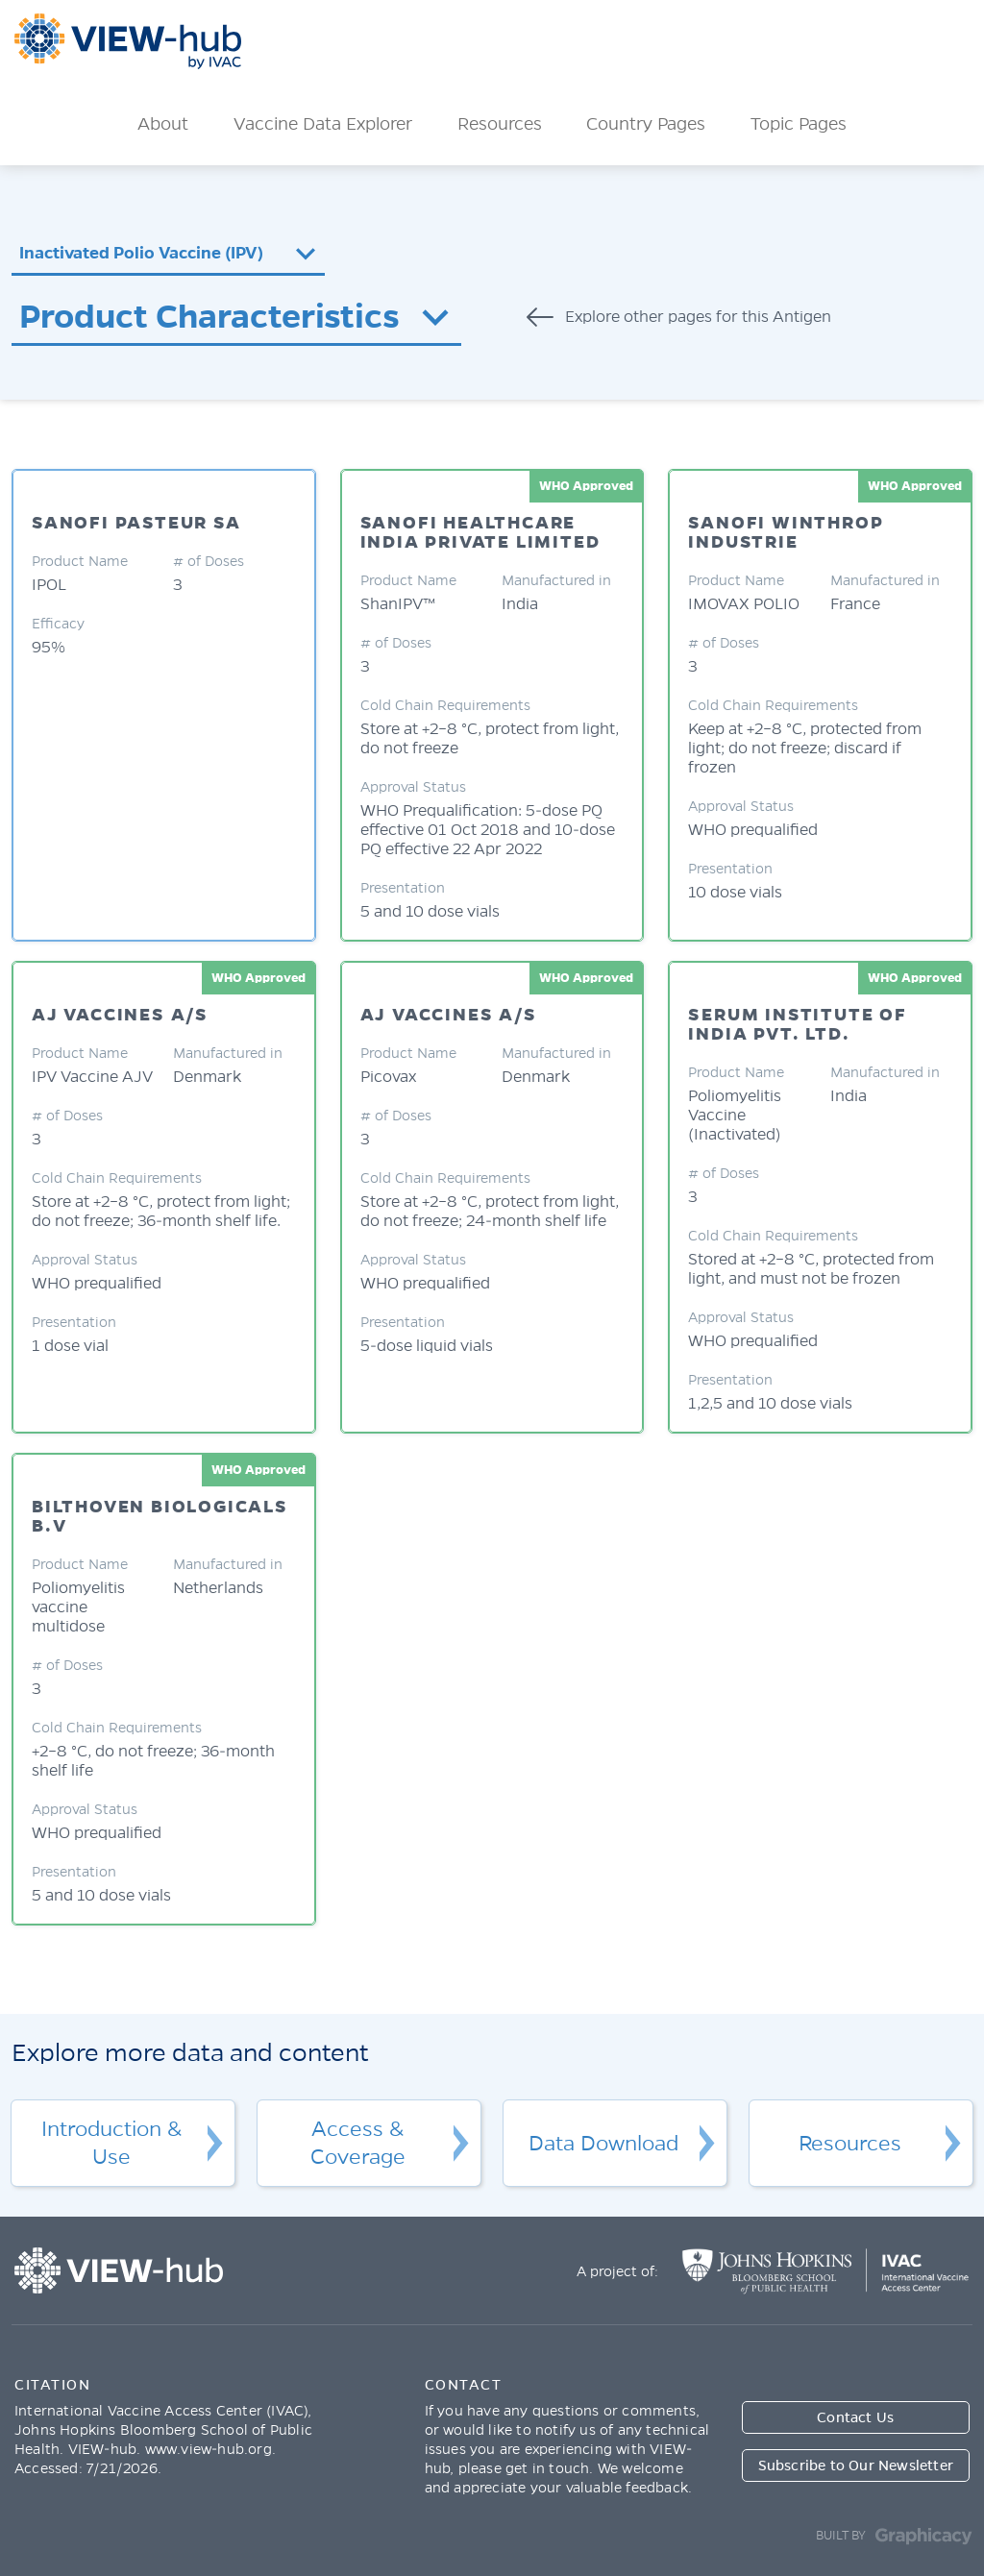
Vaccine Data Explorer (323, 124)
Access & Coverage (358, 2143)
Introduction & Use (111, 2143)
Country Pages (645, 124)
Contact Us (855, 2417)
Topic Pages (798, 124)
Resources (499, 124)
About (162, 124)
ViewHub (127, 41)
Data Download (603, 2143)
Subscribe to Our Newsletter (855, 2465)
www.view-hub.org (208, 2449)
